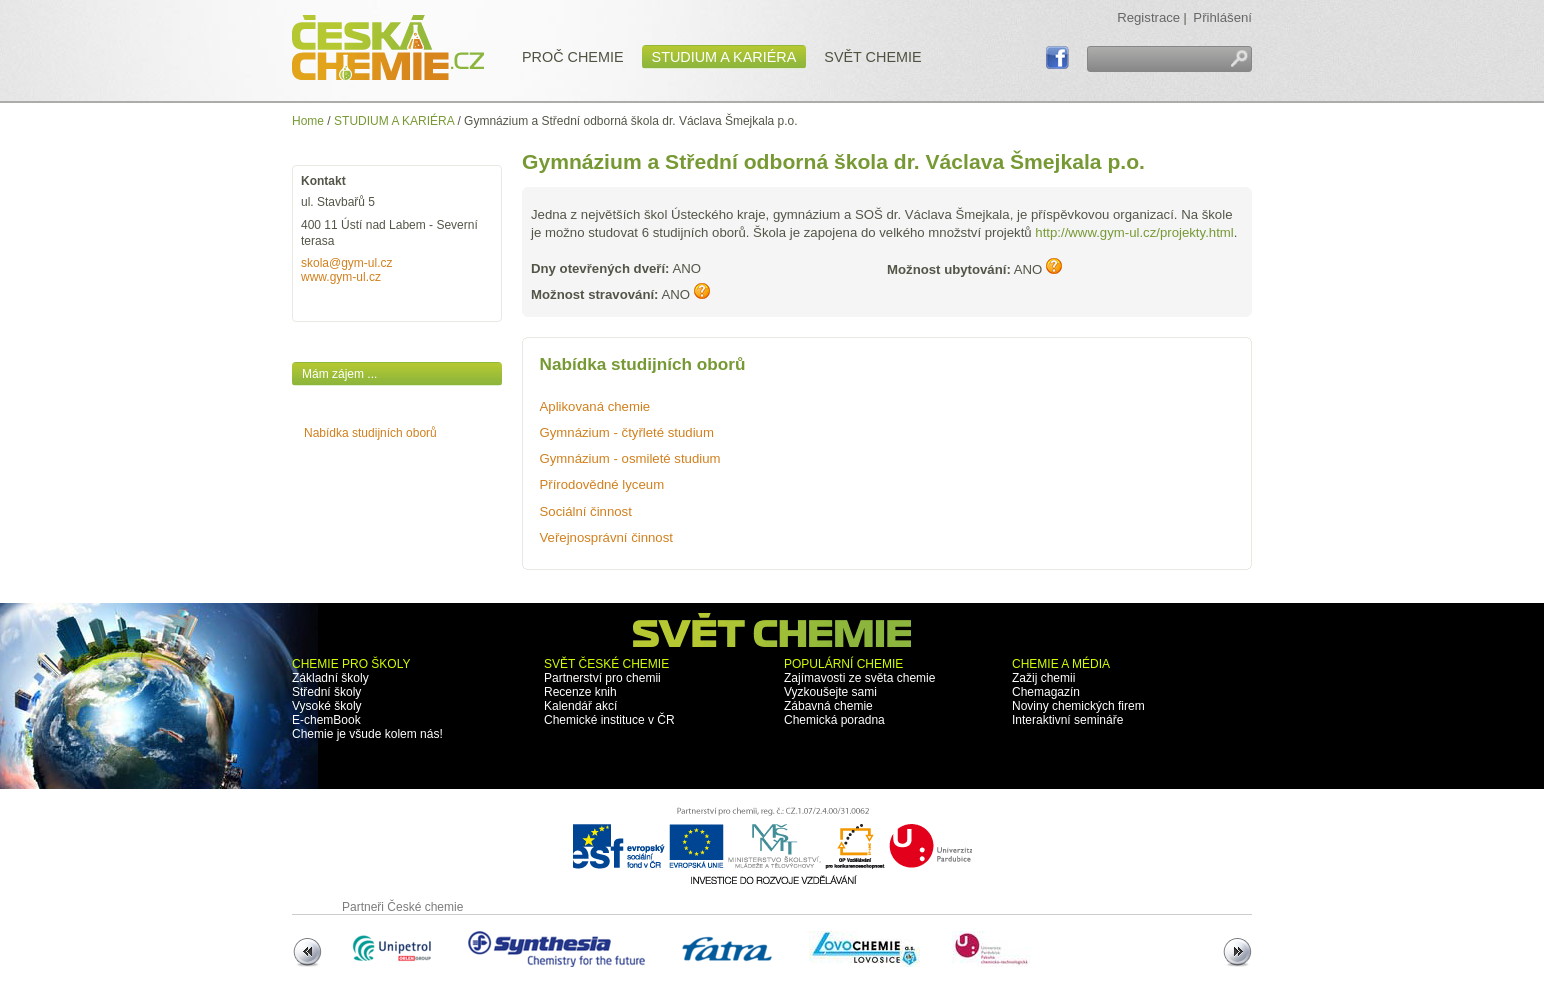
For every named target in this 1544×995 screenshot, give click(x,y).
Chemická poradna (834, 720)
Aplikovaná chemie (595, 406)
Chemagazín (1046, 692)
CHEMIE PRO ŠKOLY (351, 664)
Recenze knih (580, 692)
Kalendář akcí (580, 706)
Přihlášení (1222, 17)
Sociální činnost (586, 511)
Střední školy (326, 692)
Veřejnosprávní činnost (606, 537)
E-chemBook (326, 720)
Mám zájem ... (339, 374)
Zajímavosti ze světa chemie (859, 678)
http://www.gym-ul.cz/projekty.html (1134, 232)
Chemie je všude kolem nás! (367, 734)
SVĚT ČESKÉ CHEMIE (606, 664)
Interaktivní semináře (1067, 720)
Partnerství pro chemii (602, 678)
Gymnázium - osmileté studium (630, 458)
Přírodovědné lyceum (602, 484)
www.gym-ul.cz (341, 277)
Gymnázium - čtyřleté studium (627, 432)
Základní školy (330, 678)
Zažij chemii (1043, 678)
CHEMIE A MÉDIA (1061, 664)
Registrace (1148, 17)
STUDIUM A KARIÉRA (394, 121)
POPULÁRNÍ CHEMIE (843, 664)
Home (308, 121)
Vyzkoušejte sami (830, 692)
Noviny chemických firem (1078, 706)
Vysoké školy (327, 706)
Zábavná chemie (828, 706)
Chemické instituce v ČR (609, 720)
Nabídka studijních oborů (370, 433)
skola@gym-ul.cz (347, 263)
